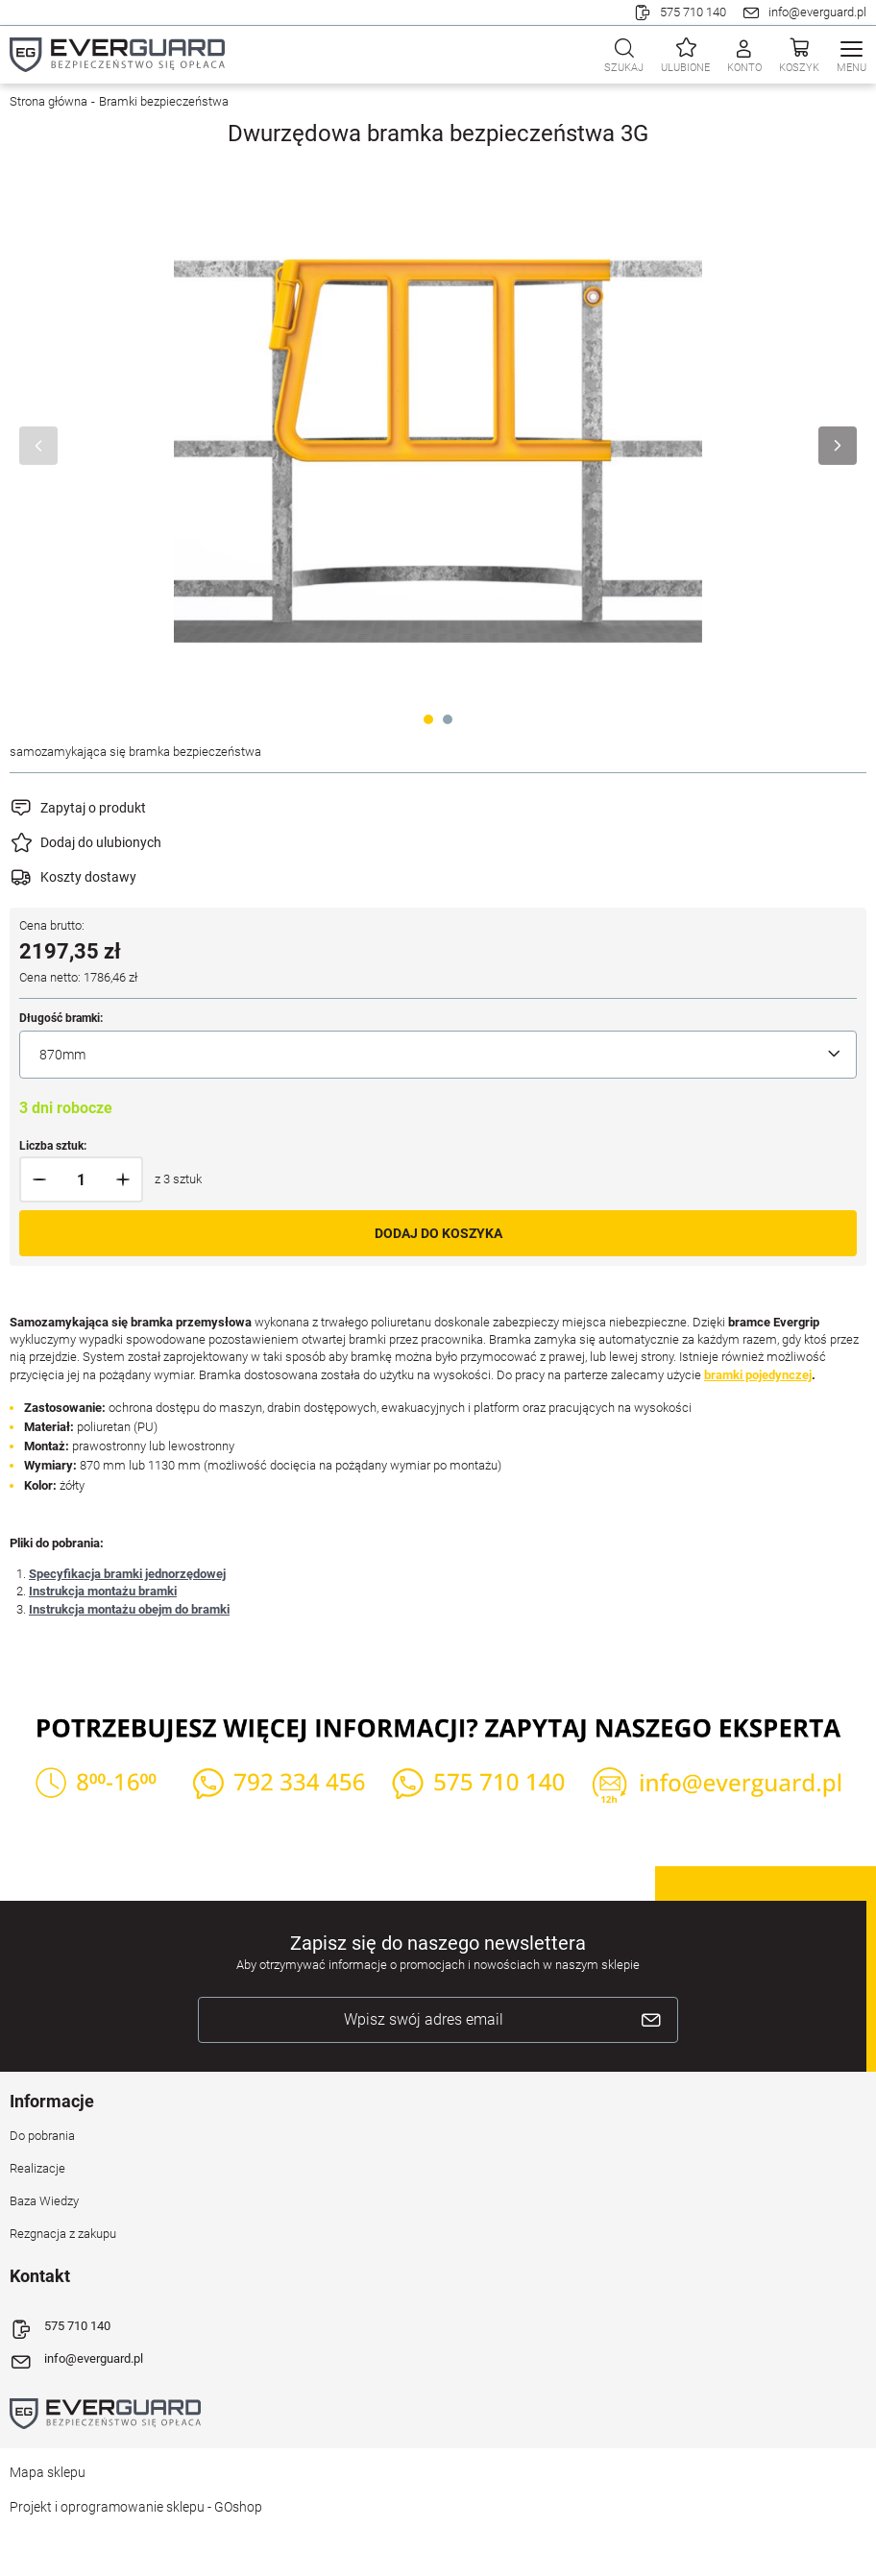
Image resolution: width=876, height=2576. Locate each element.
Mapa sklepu (47, 2472)
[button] (40, 1179)
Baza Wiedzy (44, 2201)
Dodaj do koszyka (438, 1233)
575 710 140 (693, 12)
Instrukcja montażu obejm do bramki (129, 1609)
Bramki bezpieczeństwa (164, 101)
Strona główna (48, 101)
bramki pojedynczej (758, 1375)
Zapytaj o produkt (93, 807)
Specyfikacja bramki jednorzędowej (127, 1574)
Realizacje (37, 2168)
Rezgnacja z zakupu (63, 2233)
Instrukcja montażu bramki (103, 1591)
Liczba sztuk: (52, 1146)
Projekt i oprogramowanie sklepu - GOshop (136, 2507)
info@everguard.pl (817, 12)
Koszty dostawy (88, 877)
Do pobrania (42, 2135)
